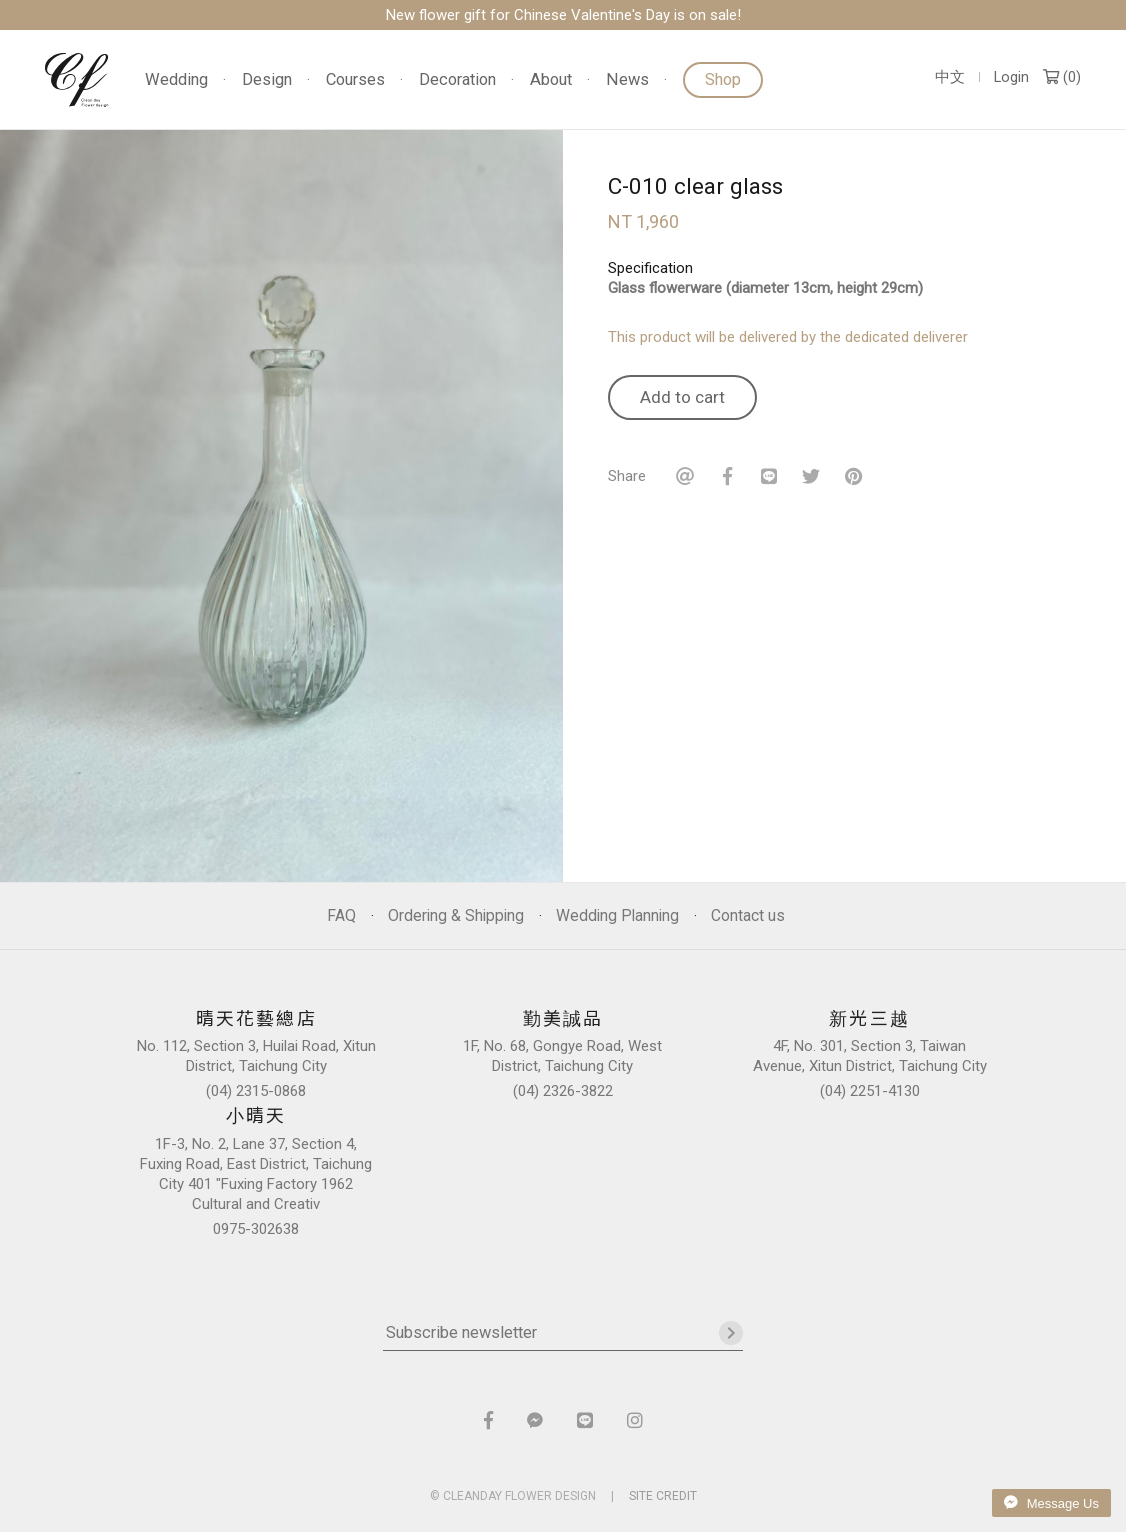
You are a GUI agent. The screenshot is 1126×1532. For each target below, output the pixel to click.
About (551, 80)
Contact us (748, 915)
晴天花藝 (77, 80)
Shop (723, 79)
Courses (355, 80)
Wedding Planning (617, 915)
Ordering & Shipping (456, 915)
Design (267, 80)
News (627, 80)
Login (1011, 77)
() (1062, 77)
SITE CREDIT (663, 1496)
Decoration (457, 80)
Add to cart (682, 397)
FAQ (341, 915)
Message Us (1051, 1503)
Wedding (176, 80)
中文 (950, 77)
